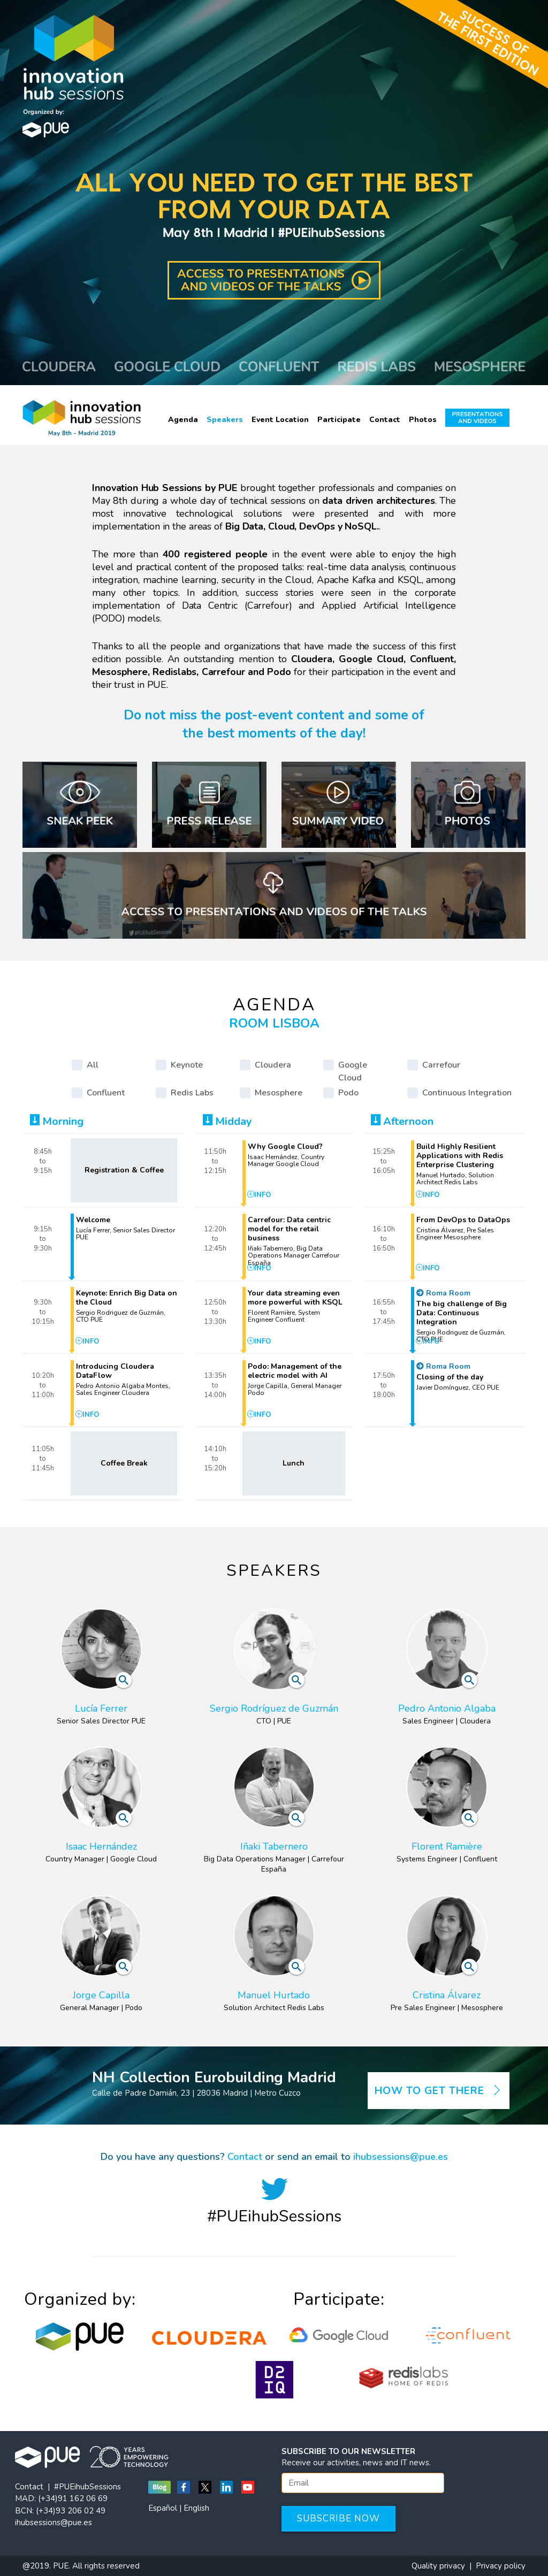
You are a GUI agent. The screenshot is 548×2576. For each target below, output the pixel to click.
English (196, 2508)
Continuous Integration (467, 1093)
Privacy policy (501, 2565)
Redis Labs (192, 1093)
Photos (423, 420)
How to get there (439, 2091)
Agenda (183, 420)
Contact (384, 420)
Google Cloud (352, 1071)
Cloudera (273, 1065)
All (92, 1065)
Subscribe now (338, 2518)
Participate (339, 420)
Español (162, 2508)
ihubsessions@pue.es (400, 2156)
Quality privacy (438, 2565)
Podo (348, 1093)
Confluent (106, 1093)
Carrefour (441, 1065)
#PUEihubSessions (87, 2486)
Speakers (225, 420)
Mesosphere (278, 1093)
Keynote (187, 1065)
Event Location (280, 420)
